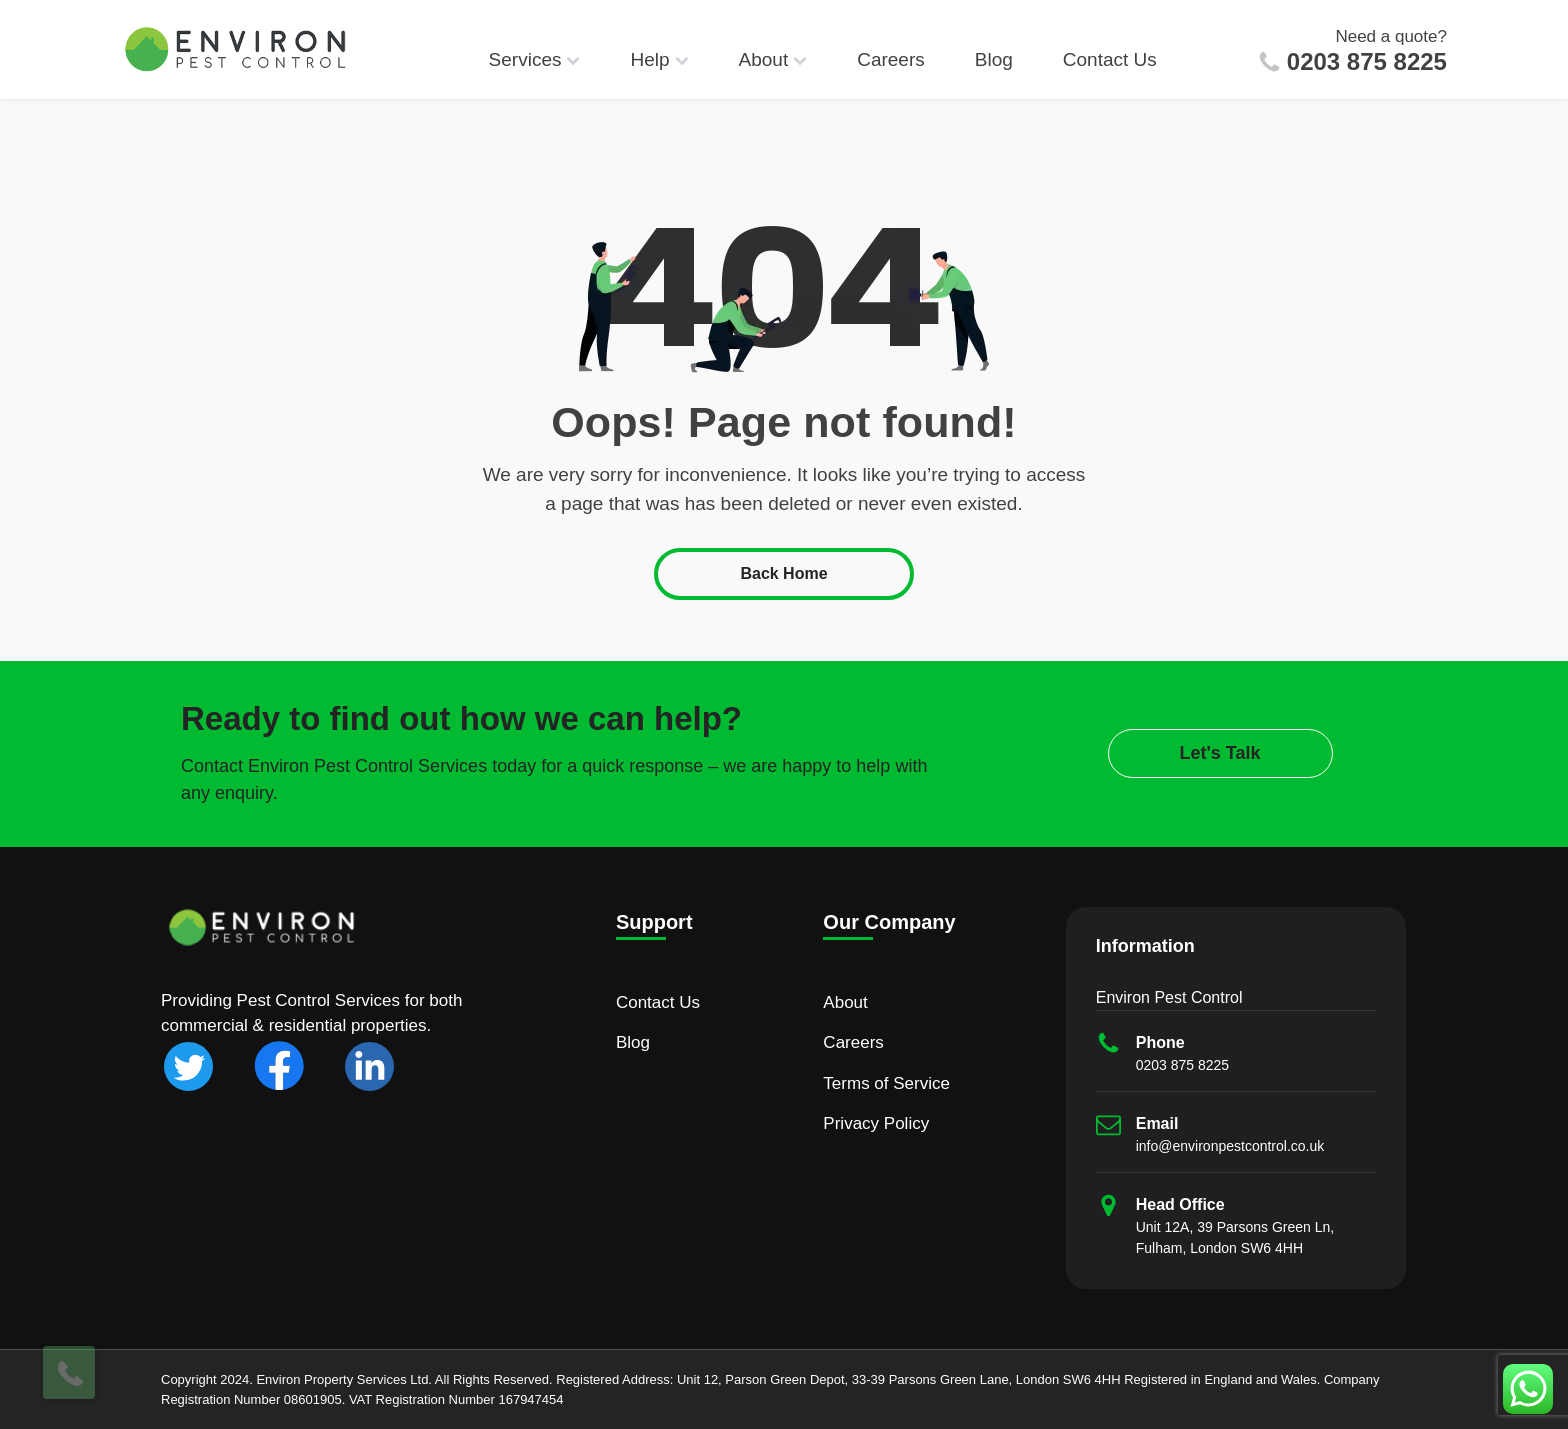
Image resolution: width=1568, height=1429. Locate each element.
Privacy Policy (876, 1123)
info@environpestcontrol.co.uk (1230, 1146)
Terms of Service (886, 1083)
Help (659, 59)
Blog (994, 59)
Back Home (783, 573)
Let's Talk (1220, 753)
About (773, 59)
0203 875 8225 (1367, 62)
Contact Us (1110, 59)
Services (535, 59)
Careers (891, 59)
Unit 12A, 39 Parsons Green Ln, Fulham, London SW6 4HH (1235, 1237)
